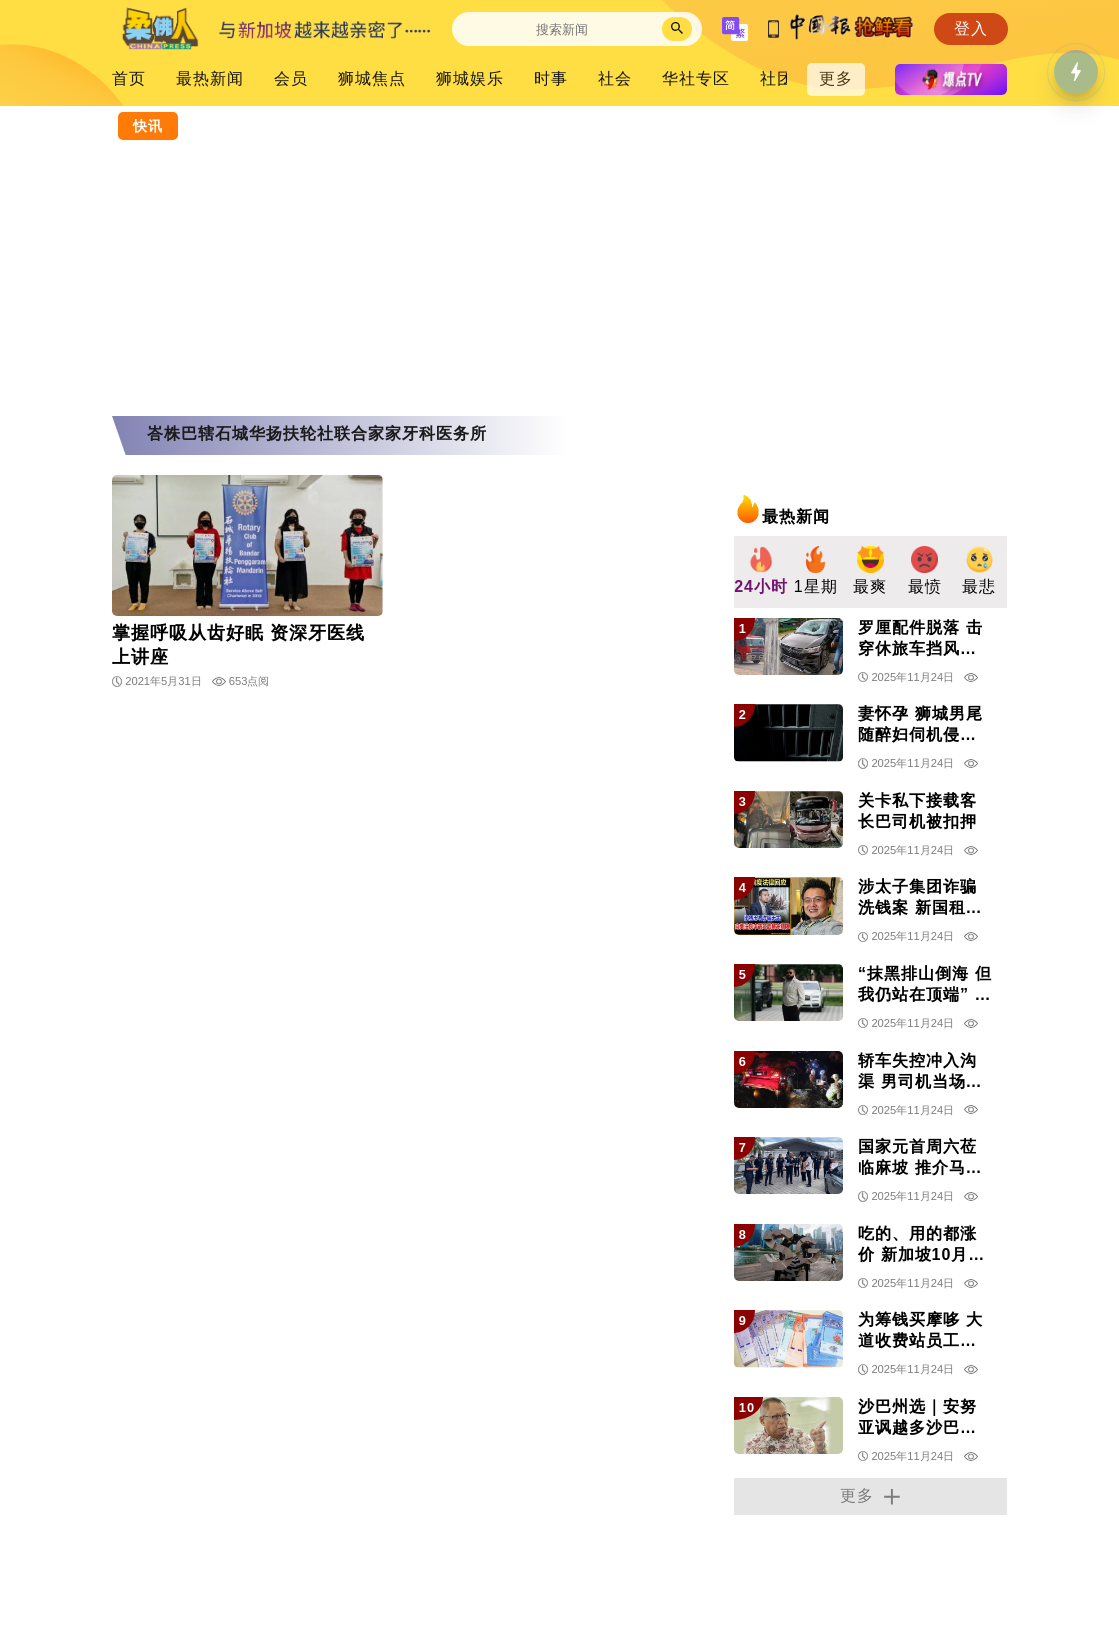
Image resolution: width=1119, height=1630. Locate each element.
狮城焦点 (372, 78)
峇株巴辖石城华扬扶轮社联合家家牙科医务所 (317, 433)
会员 (291, 78)
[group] (761, 572)
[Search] (562, 29)
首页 (129, 78)
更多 (836, 78)
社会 (615, 78)
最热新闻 (210, 78)
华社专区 (696, 78)
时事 (551, 78)
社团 (777, 78)
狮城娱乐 (470, 78)
